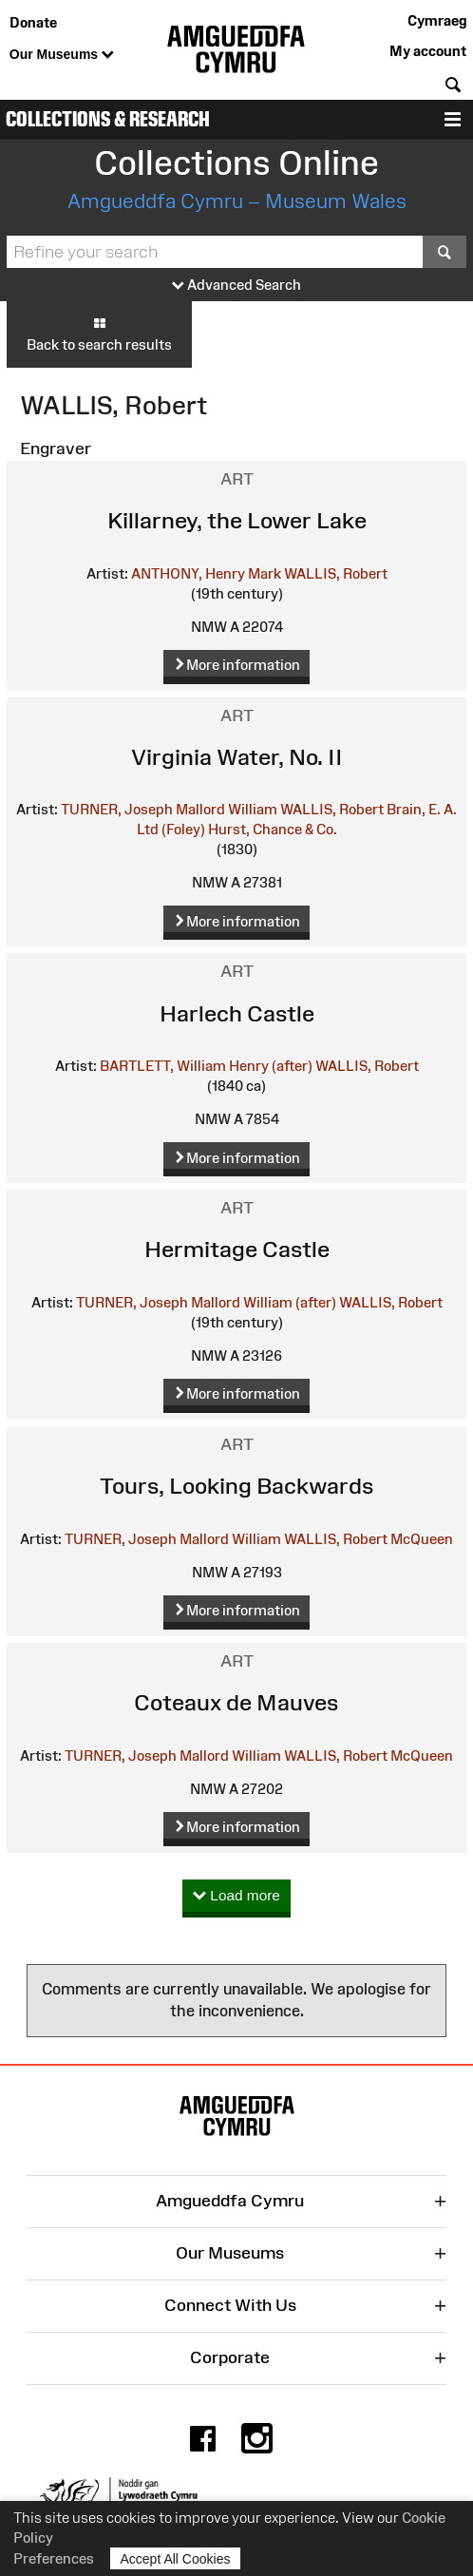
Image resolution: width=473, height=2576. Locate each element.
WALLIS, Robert (336, 573)
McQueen (421, 1539)
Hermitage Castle (237, 1249)
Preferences (53, 2558)
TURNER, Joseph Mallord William (169, 809)
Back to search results (99, 334)
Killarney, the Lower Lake (237, 520)
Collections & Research (108, 119)
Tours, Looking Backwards (237, 1485)
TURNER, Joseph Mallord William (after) (206, 1302)
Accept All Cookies (176, 2558)
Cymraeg (436, 20)
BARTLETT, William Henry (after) (206, 1066)
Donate (33, 22)
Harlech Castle (237, 1013)
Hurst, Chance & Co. (272, 829)
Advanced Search (236, 286)
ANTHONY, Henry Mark (206, 573)
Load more (236, 1896)
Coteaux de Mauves (236, 1702)
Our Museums (61, 55)
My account (427, 51)
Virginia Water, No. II (237, 757)
